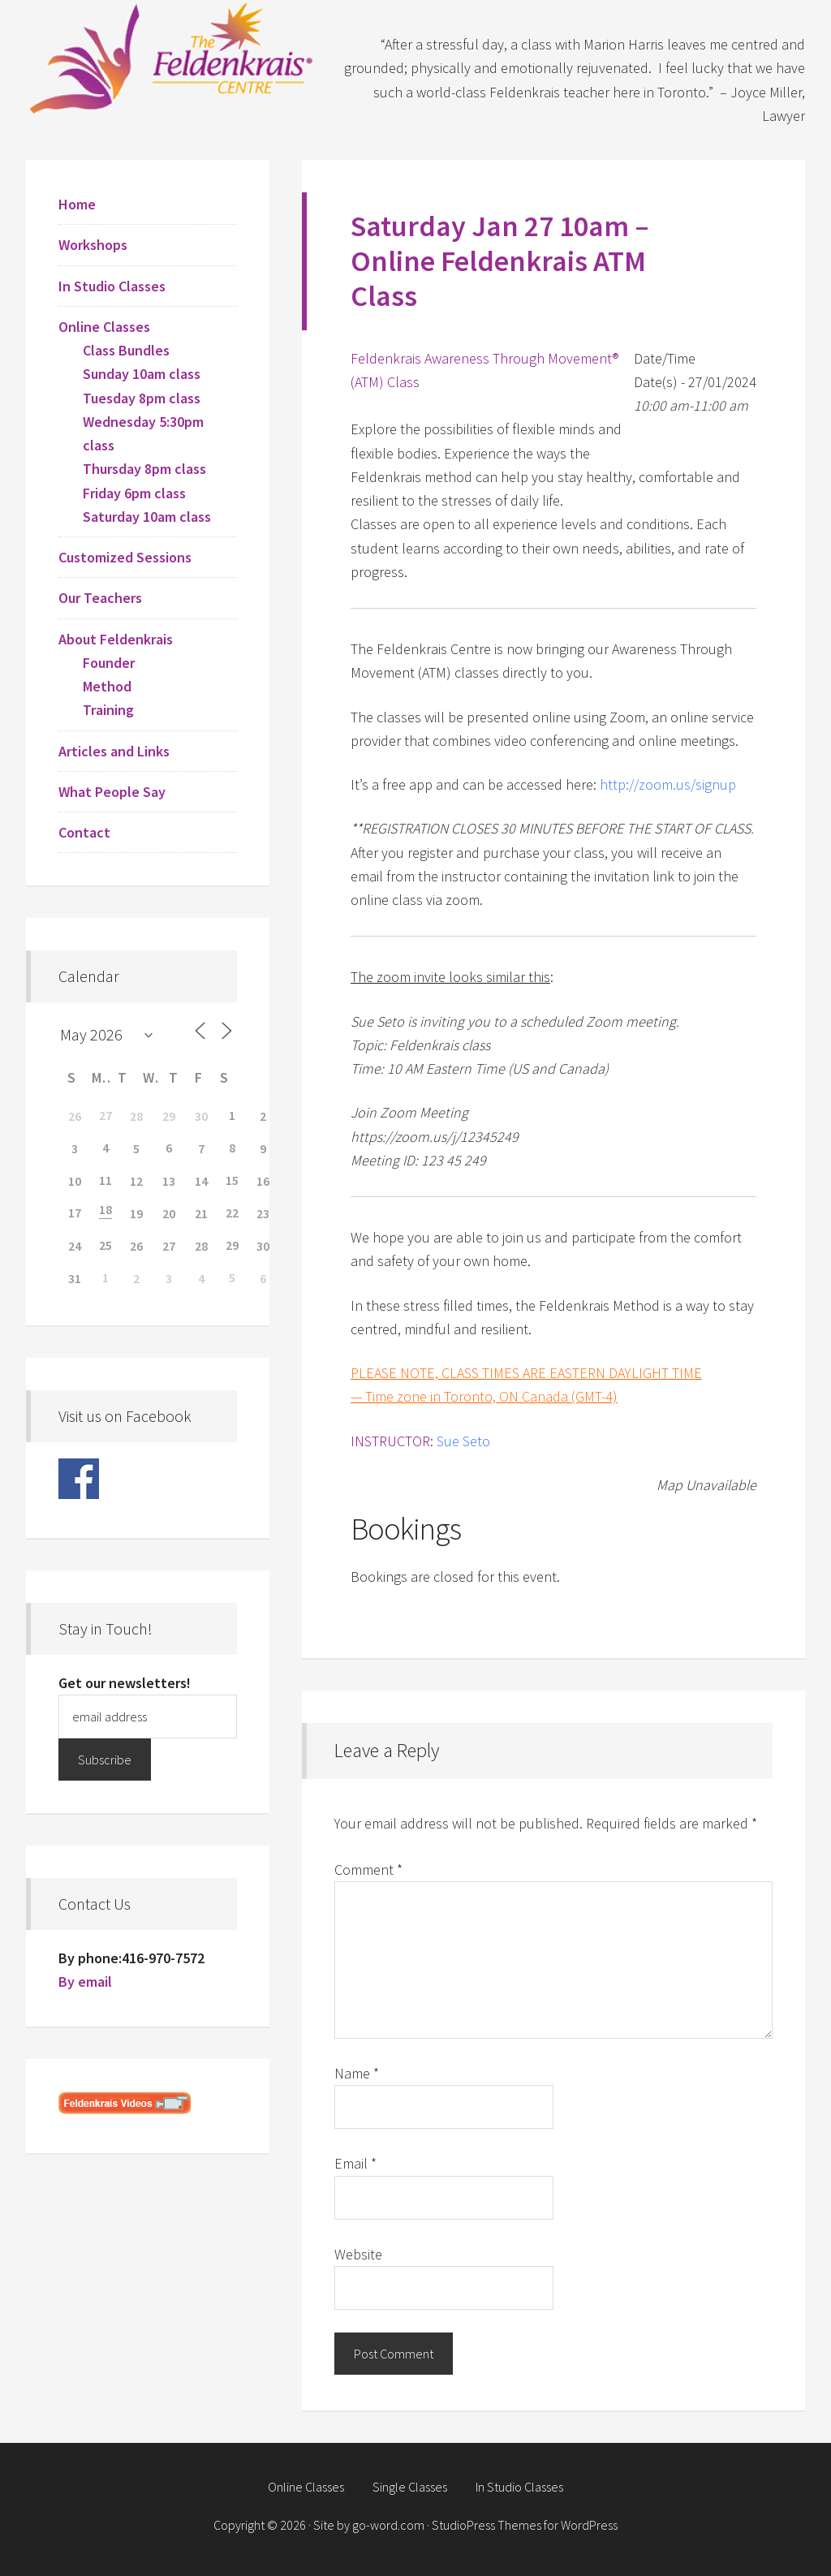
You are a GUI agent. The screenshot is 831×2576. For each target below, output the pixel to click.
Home (77, 204)
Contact (84, 832)
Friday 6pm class (134, 493)
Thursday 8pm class (144, 468)
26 (74, 1116)
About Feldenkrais (115, 639)
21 (201, 1213)
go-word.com (388, 2525)
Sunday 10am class (141, 373)
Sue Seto (463, 1441)
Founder (109, 662)
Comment (368, 1869)
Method (107, 686)
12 (136, 1181)
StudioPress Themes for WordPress (525, 2525)
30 (201, 1116)
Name (356, 2073)
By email (85, 1981)
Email (355, 2163)
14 (201, 1181)
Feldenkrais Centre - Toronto (172, 57)
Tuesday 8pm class (141, 398)
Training (108, 709)
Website (358, 2254)
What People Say (112, 791)
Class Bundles (126, 350)
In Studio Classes (112, 286)
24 (74, 1246)
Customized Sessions (125, 557)
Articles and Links (114, 751)
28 (136, 1116)
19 (136, 1213)
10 (74, 1181)
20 (168, 1213)
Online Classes (104, 326)
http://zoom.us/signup (668, 784)
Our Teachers (100, 597)
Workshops (92, 244)
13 (168, 1181)
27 (168, 1246)
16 (262, 1181)
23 (262, 1213)
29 (168, 1116)
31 (74, 1278)
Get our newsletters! (124, 1683)
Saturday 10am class (147, 516)
